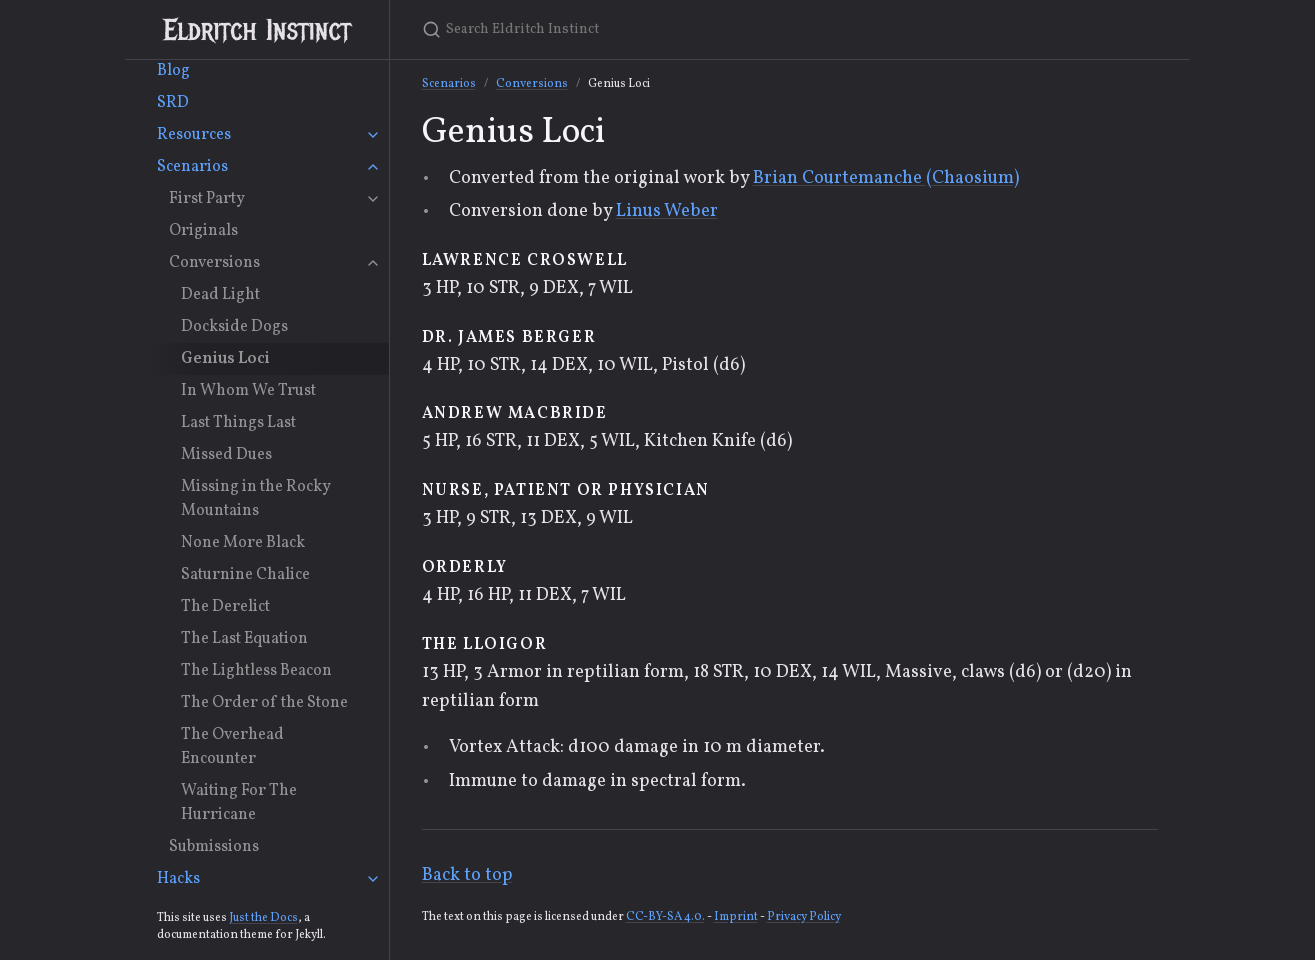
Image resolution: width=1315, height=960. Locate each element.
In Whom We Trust (248, 391)
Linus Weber (667, 211)
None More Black (243, 543)
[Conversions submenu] (373, 263)
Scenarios (192, 167)
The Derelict (225, 607)
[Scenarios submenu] (373, 167)
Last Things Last (238, 423)
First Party (207, 199)
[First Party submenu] (373, 199)
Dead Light (220, 295)
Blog (173, 71)
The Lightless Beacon (256, 671)
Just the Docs (263, 918)
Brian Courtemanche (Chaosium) (886, 178)
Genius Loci (225, 359)
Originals (203, 231)
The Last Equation (244, 639)
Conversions (214, 263)
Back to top (467, 875)
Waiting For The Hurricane (239, 803)
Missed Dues (226, 455)
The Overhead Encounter (232, 747)
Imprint (736, 917)
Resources (194, 135)
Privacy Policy (804, 917)
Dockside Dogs (234, 327)
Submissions (214, 847)
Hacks (178, 879)
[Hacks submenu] (373, 879)
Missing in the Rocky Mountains (256, 499)
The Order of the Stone (264, 703)
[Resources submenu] (373, 135)
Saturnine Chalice (245, 575)
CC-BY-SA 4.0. (665, 917)
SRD (173, 103)
